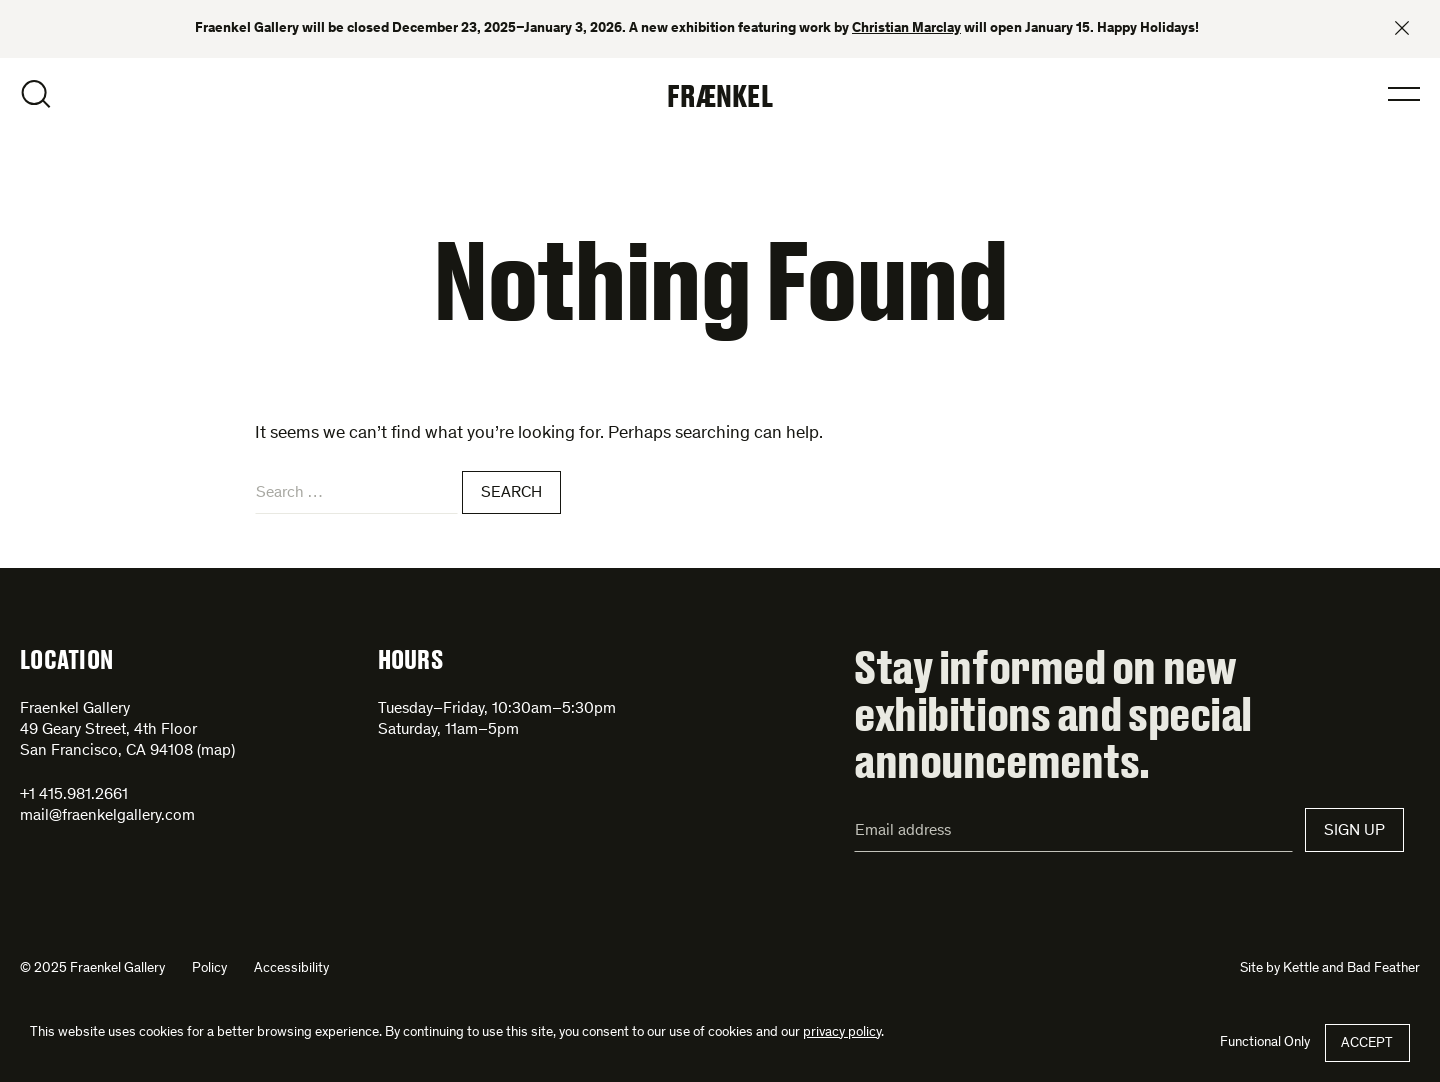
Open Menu (1404, 94)
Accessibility (291, 969)
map (216, 751)
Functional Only (1265, 1043)
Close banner (1402, 28)
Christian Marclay (906, 29)
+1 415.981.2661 (74, 795)
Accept (1367, 1044)
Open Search (36, 94)
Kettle (1301, 969)
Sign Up (1354, 831)
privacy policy (842, 1033)
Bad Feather (1383, 969)
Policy (209, 969)
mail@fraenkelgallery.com (107, 816)
